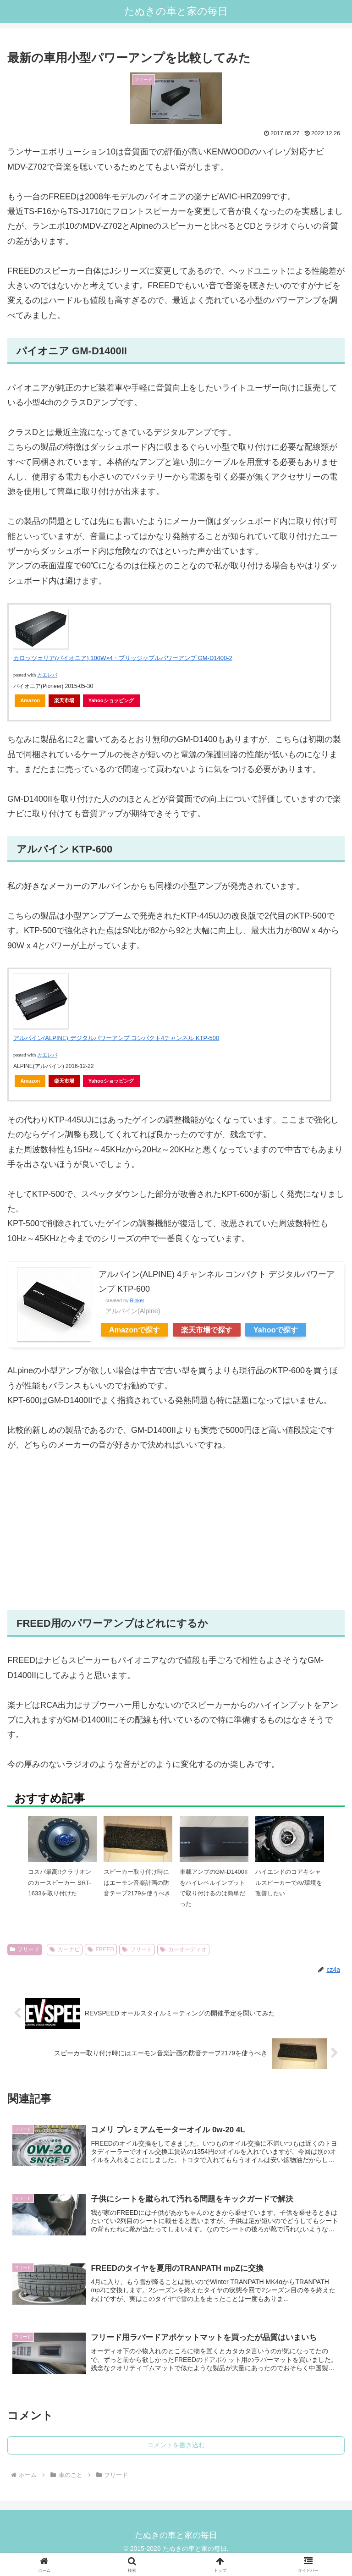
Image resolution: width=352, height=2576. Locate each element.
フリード (24, 1949)
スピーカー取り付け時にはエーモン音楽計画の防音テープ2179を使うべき (137, 1882)
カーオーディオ (183, 1949)
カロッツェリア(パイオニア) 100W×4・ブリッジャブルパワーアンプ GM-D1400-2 (122, 658)
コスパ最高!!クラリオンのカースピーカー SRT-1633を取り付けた (59, 1882)
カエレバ (47, 674)
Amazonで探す (134, 1330)
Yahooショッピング (111, 700)
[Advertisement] (176, 1531)
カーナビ (65, 1949)
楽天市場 (64, 700)
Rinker (137, 1300)
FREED (101, 1949)
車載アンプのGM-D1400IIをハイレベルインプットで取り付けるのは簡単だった (214, 1887)
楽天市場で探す (206, 1330)
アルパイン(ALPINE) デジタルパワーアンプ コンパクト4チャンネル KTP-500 (116, 1038)
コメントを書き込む (176, 2446)
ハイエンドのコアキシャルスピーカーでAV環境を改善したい (288, 1882)
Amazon (30, 700)
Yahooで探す (275, 1330)
